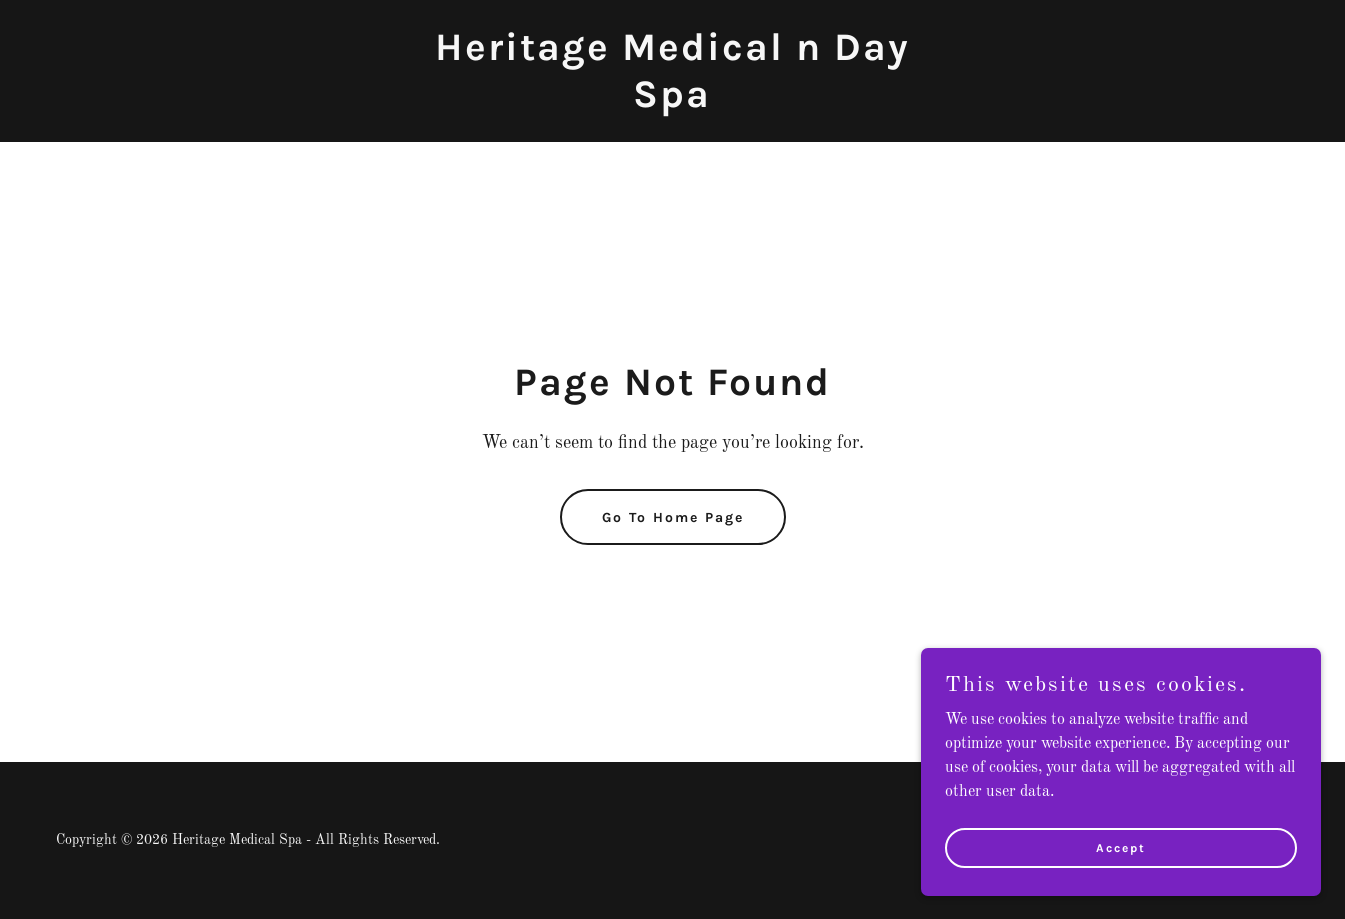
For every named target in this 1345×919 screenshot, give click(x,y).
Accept (1121, 847)
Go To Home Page (673, 517)
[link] (673, 103)
